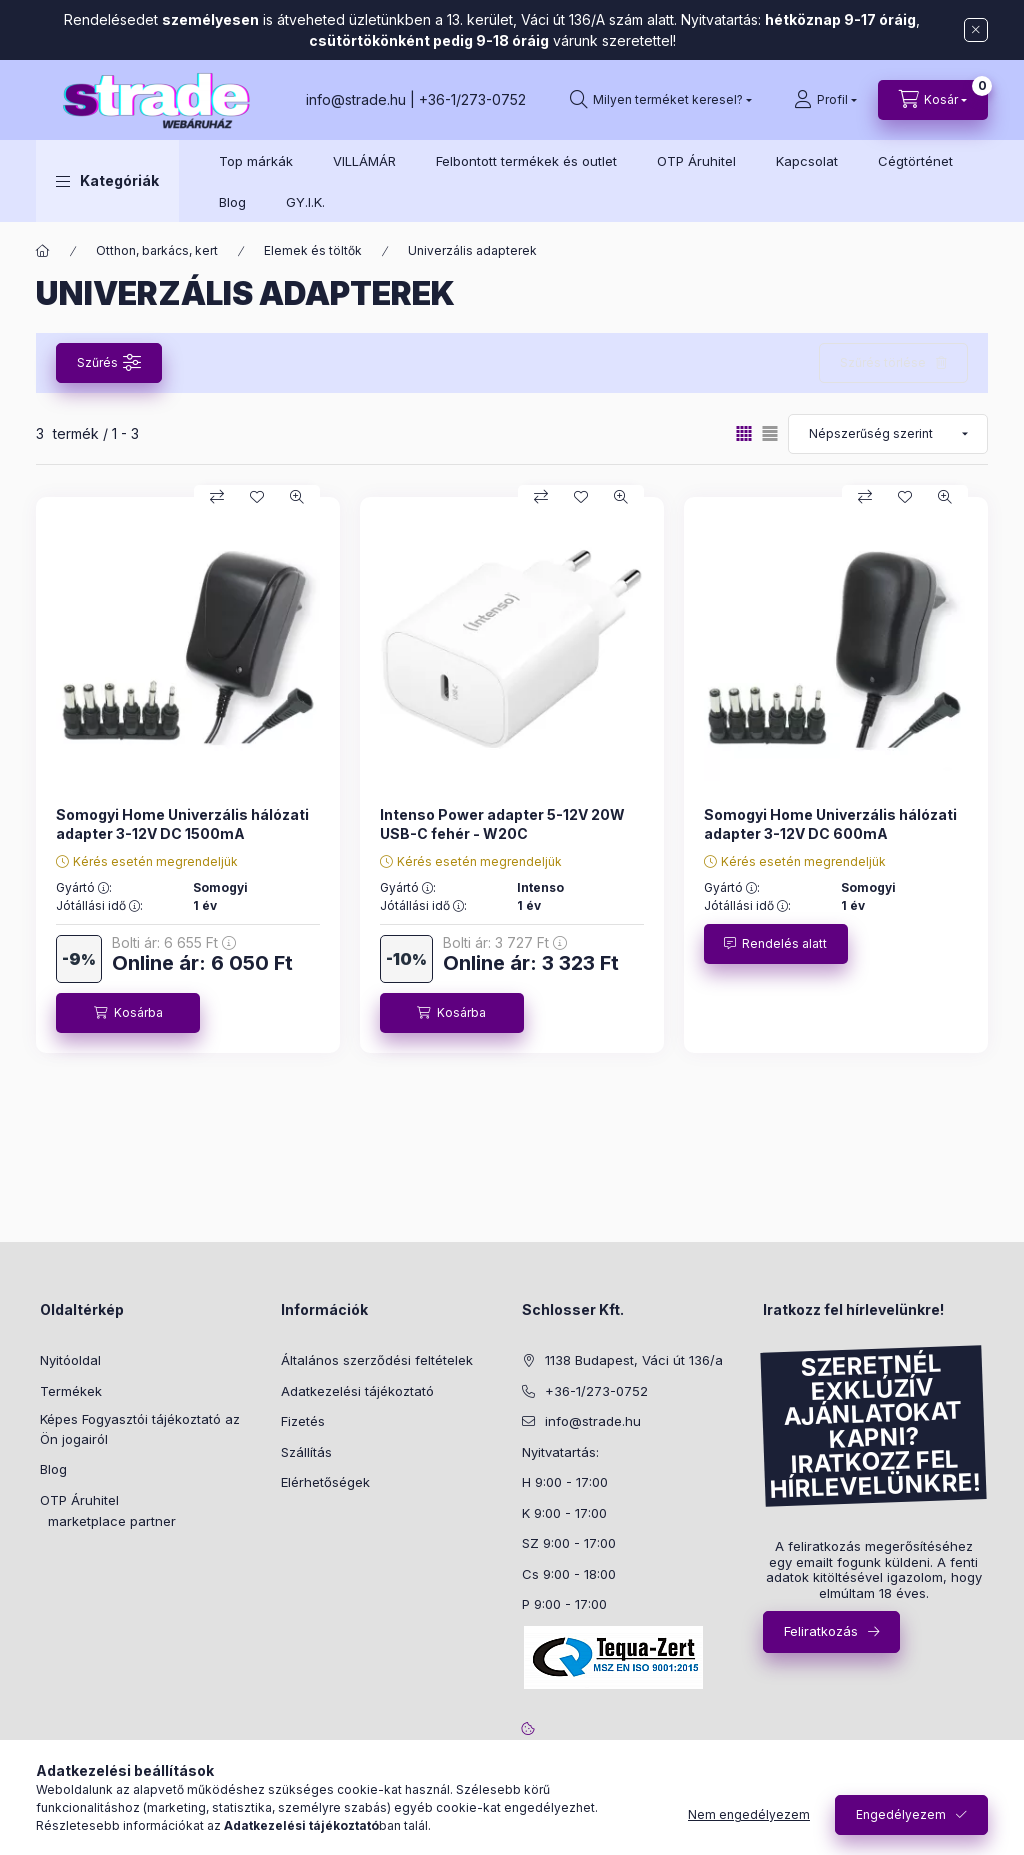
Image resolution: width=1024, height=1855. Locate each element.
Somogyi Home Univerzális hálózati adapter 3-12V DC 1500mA (182, 823)
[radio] (770, 433)
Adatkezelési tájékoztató (357, 1391)
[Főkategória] (43, 251)
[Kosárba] (128, 1013)
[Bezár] (976, 30)
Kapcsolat (807, 161)
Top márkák (256, 161)
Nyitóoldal (70, 1360)
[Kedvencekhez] (257, 497)
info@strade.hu (356, 99)
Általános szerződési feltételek (377, 1360)
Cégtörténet (915, 161)
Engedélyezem (901, 1814)
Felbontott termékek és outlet (526, 161)
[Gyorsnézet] (297, 497)
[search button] (661, 100)
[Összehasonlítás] (217, 497)
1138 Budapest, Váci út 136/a (634, 1360)
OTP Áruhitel (696, 161)
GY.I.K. (305, 202)
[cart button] (933, 100)
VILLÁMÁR (364, 161)
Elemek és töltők (313, 250)
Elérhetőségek (325, 1482)
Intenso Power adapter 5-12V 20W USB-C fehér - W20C (502, 823)
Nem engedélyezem (749, 1814)
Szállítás (306, 1452)
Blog (232, 202)
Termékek (71, 1391)
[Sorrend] (888, 434)
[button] (107, 181)
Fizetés (303, 1421)
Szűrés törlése (883, 362)
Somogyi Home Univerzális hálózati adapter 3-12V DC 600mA (830, 823)
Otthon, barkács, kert (157, 250)
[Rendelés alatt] (776, 944)
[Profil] (825, 100)
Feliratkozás (821, 1631)
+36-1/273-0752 (472, 99)
